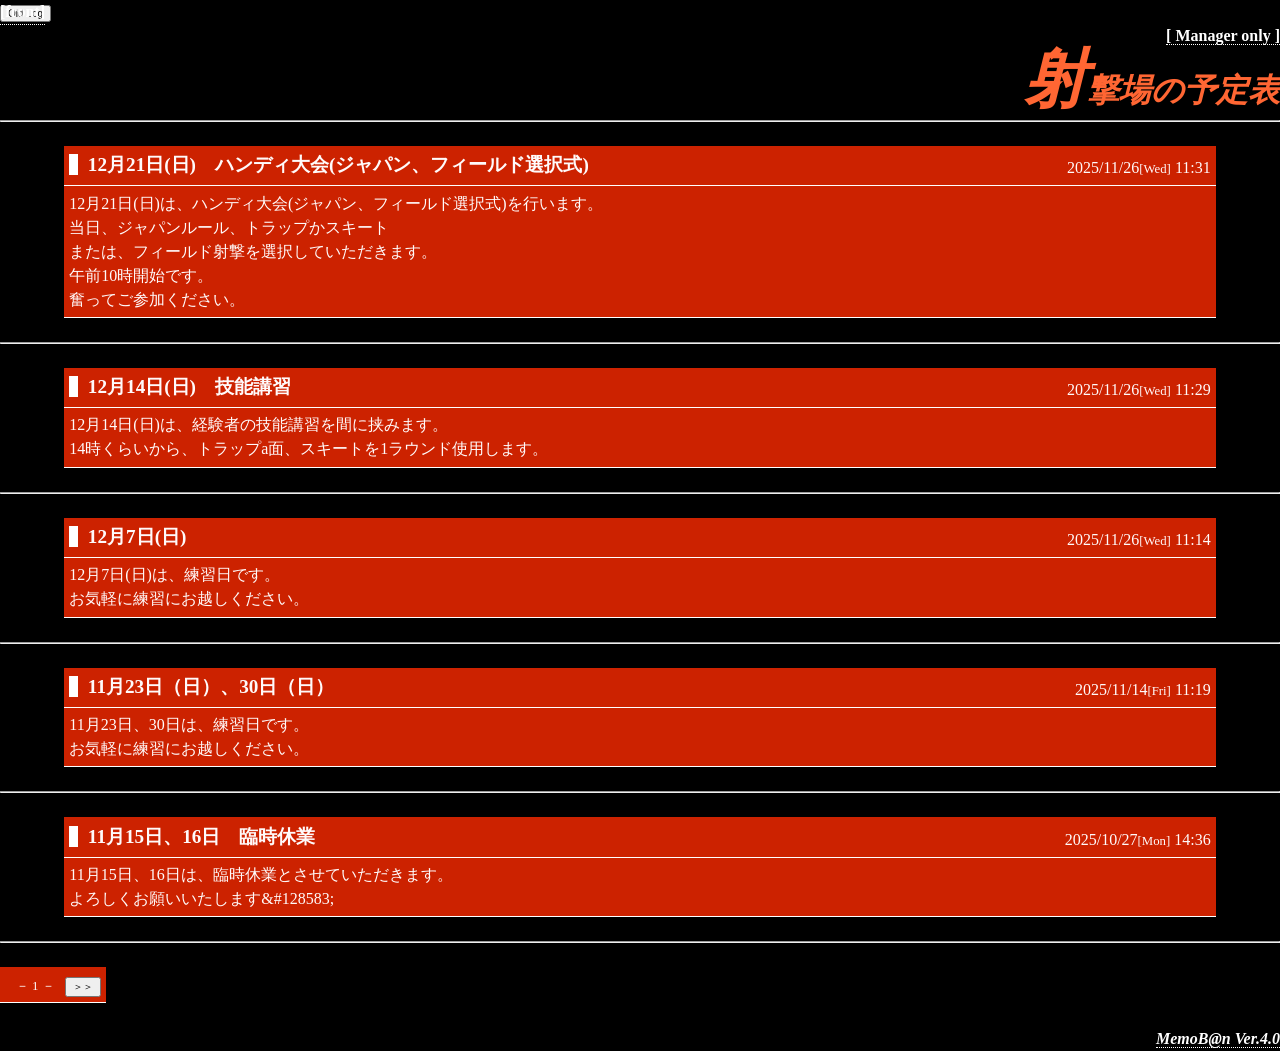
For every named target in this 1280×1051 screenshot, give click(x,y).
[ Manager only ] (1223, 35)
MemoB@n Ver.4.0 (1218, 1038)
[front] (22, 11)
